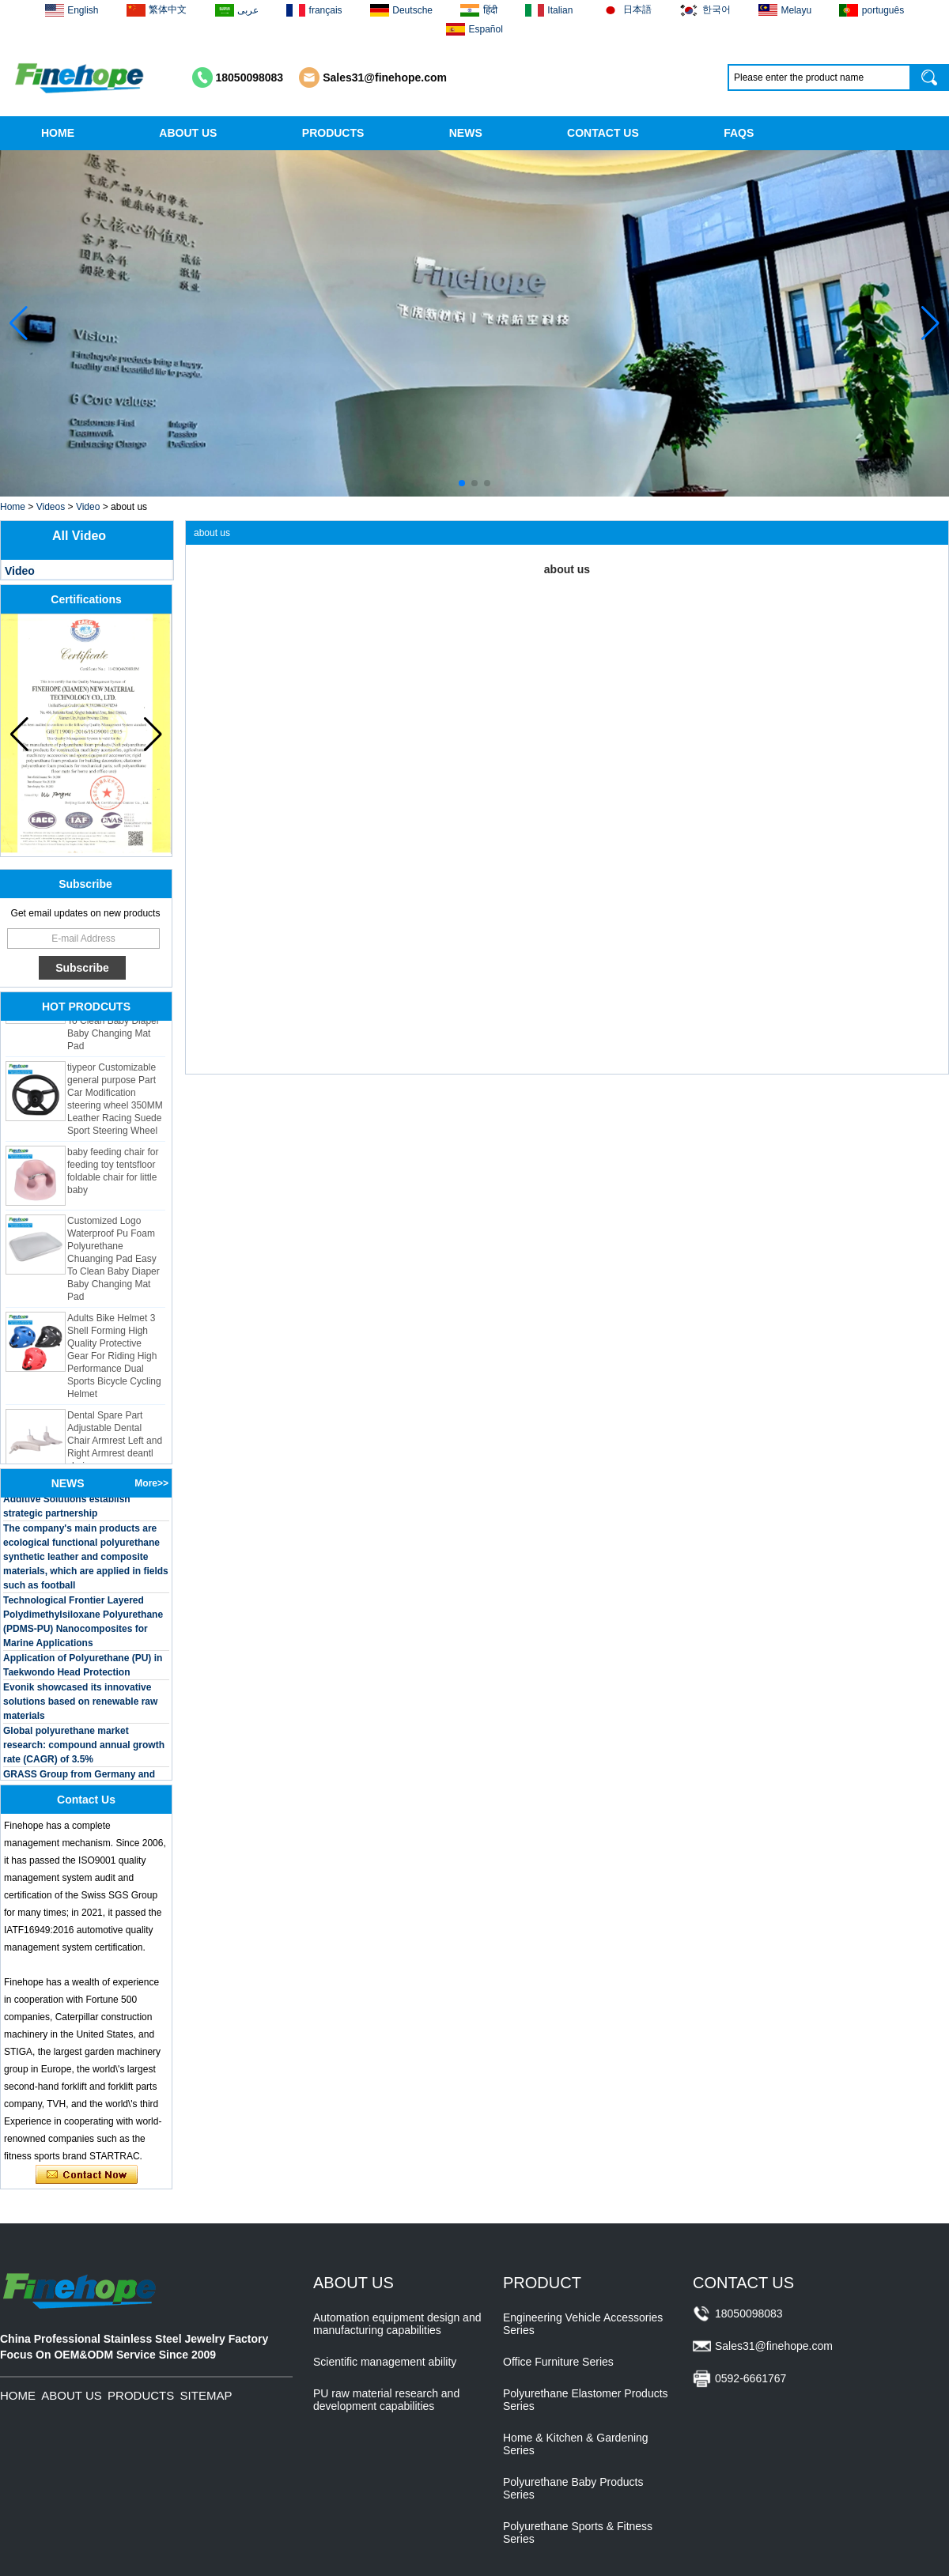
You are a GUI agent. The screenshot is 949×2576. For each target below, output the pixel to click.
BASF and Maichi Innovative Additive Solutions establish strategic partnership (66, 1503)
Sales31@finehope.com (385, 77)
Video (88, 506)
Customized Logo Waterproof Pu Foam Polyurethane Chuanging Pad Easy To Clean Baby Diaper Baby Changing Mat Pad (113, 1263)
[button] (462, 483)
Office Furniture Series (558, 2361)
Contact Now (87, 2175)
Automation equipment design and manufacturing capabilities (397, 2323)
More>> (151, 1483)
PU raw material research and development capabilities (386, 2399)
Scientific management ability (384, 2361)
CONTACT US (603, 133)
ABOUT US (188, 133)
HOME (57, 133)
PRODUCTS (333, 133)
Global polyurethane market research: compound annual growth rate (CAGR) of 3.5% (83, 1749)
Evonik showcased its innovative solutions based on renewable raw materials (80, 1705)
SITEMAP (206, 2395)
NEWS (465, 133)
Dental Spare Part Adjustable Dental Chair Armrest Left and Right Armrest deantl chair (114, 1445)
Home (12, 506)
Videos (50, 506)
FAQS (739, 133)
